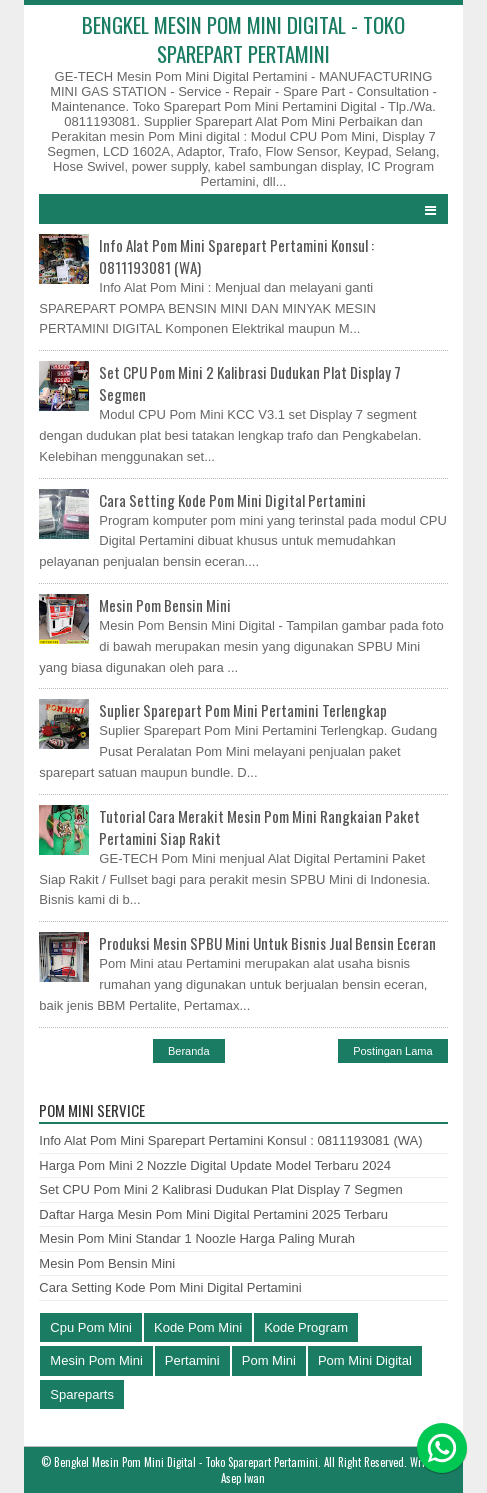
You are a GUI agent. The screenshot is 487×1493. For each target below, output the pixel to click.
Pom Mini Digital (365, 1360)
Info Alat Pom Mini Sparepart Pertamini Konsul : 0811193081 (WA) (230, 1140)
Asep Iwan (243, 1478)
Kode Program (306, 1327)
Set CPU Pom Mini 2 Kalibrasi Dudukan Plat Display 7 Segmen (220, 1189)
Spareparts (82, 1394)
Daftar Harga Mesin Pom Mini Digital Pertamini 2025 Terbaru (213, 1214)
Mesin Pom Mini (96, 1360)
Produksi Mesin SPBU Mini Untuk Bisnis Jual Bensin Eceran (267, 943)
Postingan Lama (393, 1051)
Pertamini (192, 1360)
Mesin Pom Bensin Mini (165, 605)
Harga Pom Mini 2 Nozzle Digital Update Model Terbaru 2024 (215, 1165)
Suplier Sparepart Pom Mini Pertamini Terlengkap (243, 710)
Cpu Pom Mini (91, 1327)
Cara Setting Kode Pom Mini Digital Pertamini (232, 500)
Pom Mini (269, 1360)
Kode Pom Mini (198, 1327)
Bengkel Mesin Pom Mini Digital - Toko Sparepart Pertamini (186, 1462)
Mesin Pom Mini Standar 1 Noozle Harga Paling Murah (197, 1238)
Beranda (189, 1051)
